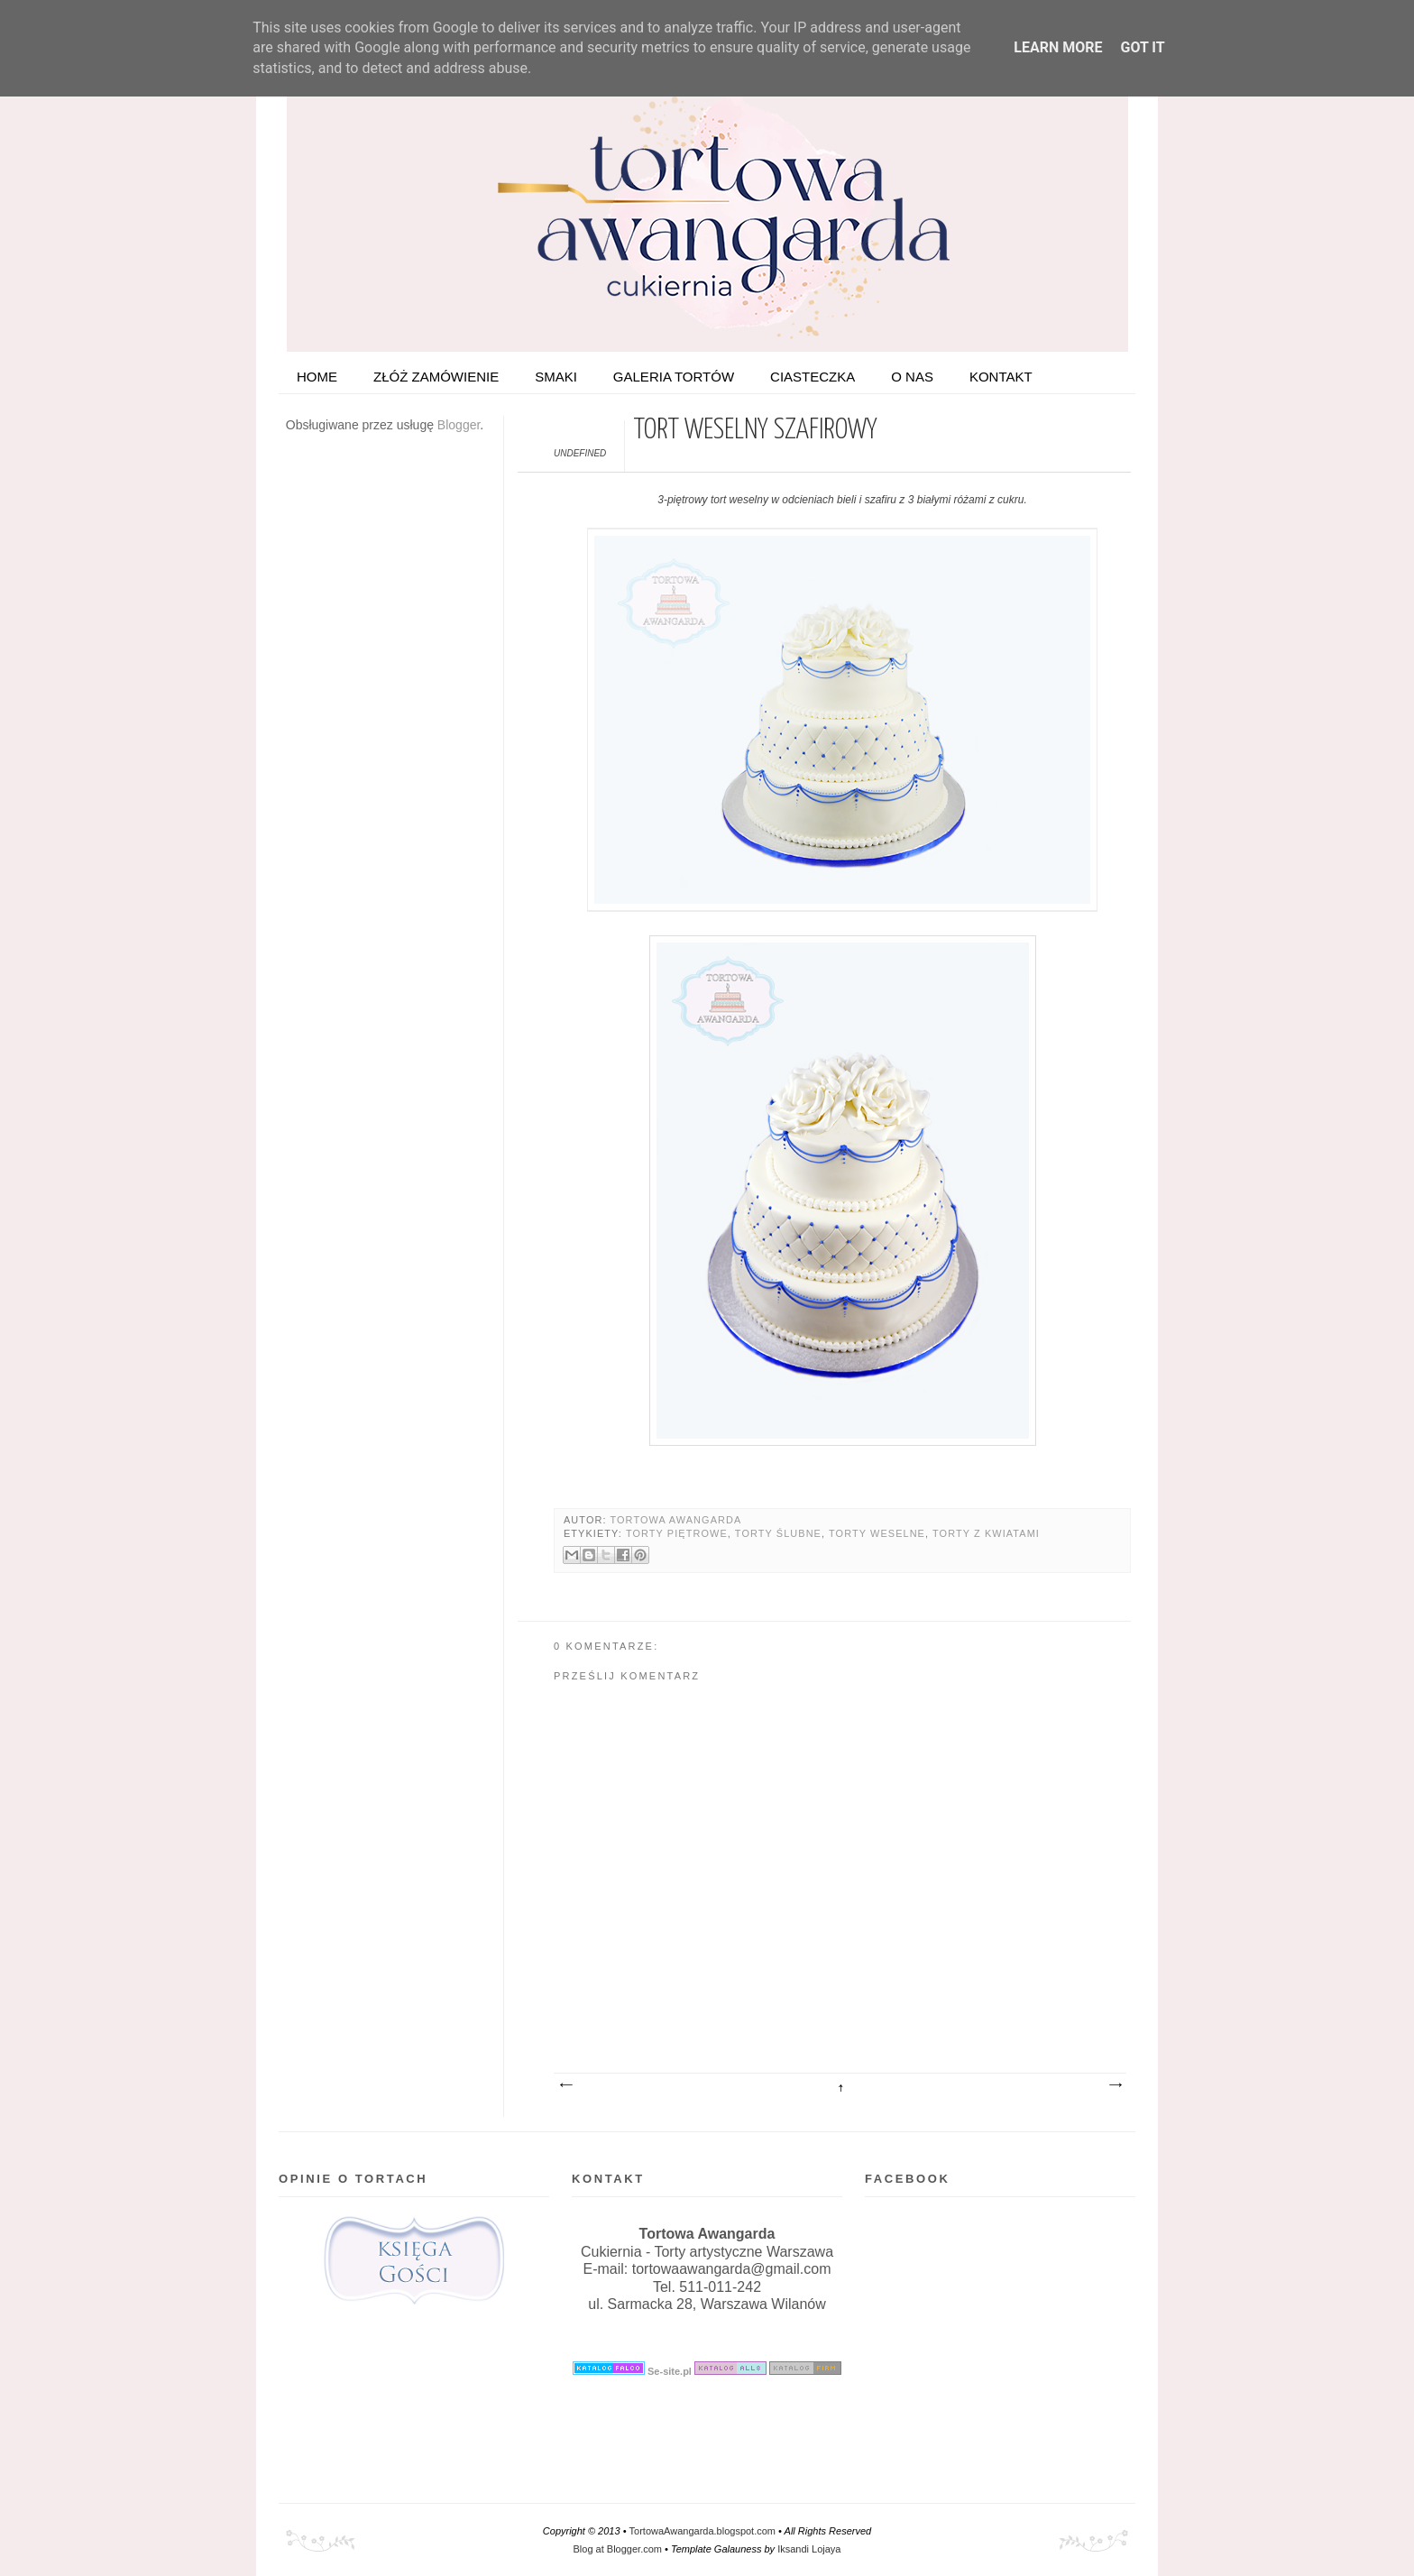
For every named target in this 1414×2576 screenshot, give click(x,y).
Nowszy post (565, 2085)
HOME (317, 376)
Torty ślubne (778, 1533)
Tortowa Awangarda (675, 1519)
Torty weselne (877, 1533)
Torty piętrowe (677, 1533)
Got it (1142, 47)
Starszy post (1114, 2085)
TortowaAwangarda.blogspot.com (702, 2530)
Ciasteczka (812, 376)
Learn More (1058, 47)
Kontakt (1001, 376)
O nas (912, 376)
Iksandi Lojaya (808, 2549)
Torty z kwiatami (986, 1533)
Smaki (556, 376)
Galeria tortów (673, 376)
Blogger (458, 425)
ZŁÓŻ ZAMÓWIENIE (436, 376)
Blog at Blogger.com (618, 2549)
